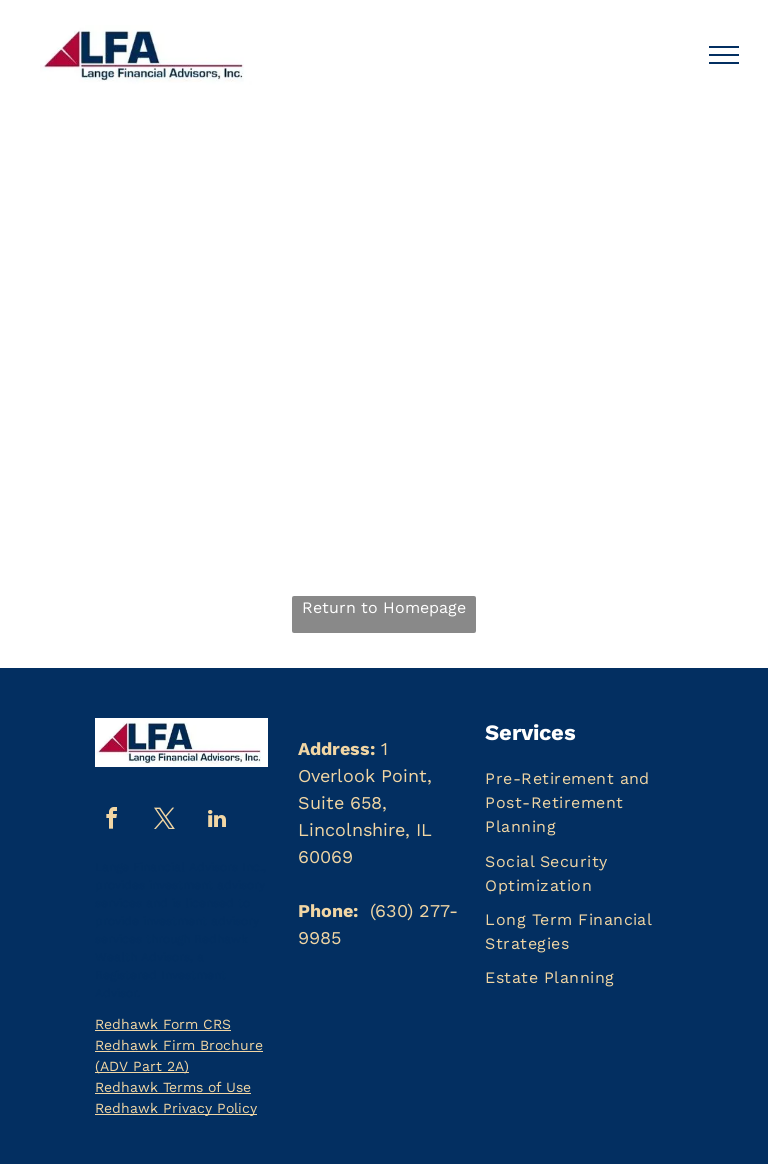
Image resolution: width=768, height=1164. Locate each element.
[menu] (724, 55)
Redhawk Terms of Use (173, 1087)
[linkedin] (217, 821)
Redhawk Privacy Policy (176, 1108)
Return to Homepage (384, 607)
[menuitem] (586, 803)
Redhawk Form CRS (163, 1024)
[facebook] (111, 821)
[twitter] (164, 821)
